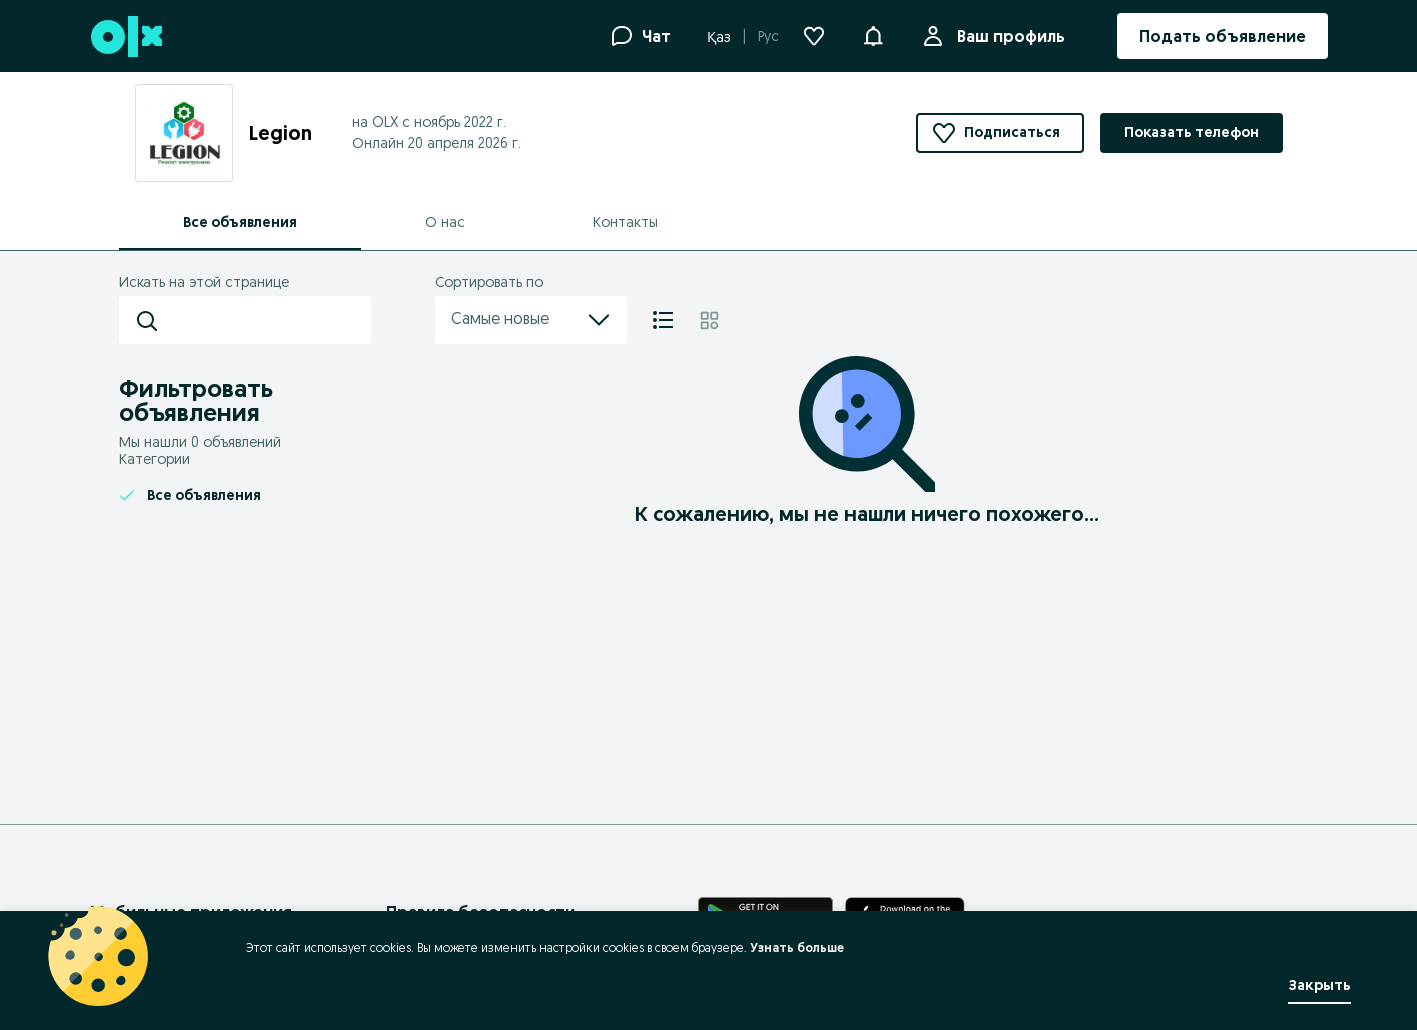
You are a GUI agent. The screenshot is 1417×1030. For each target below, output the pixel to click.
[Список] (663, 320)
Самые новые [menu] (531, 320)
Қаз (719, 37)
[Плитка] (709, 320)
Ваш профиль (1007, 36)
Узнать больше (797, 947)
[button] (873, 34)
